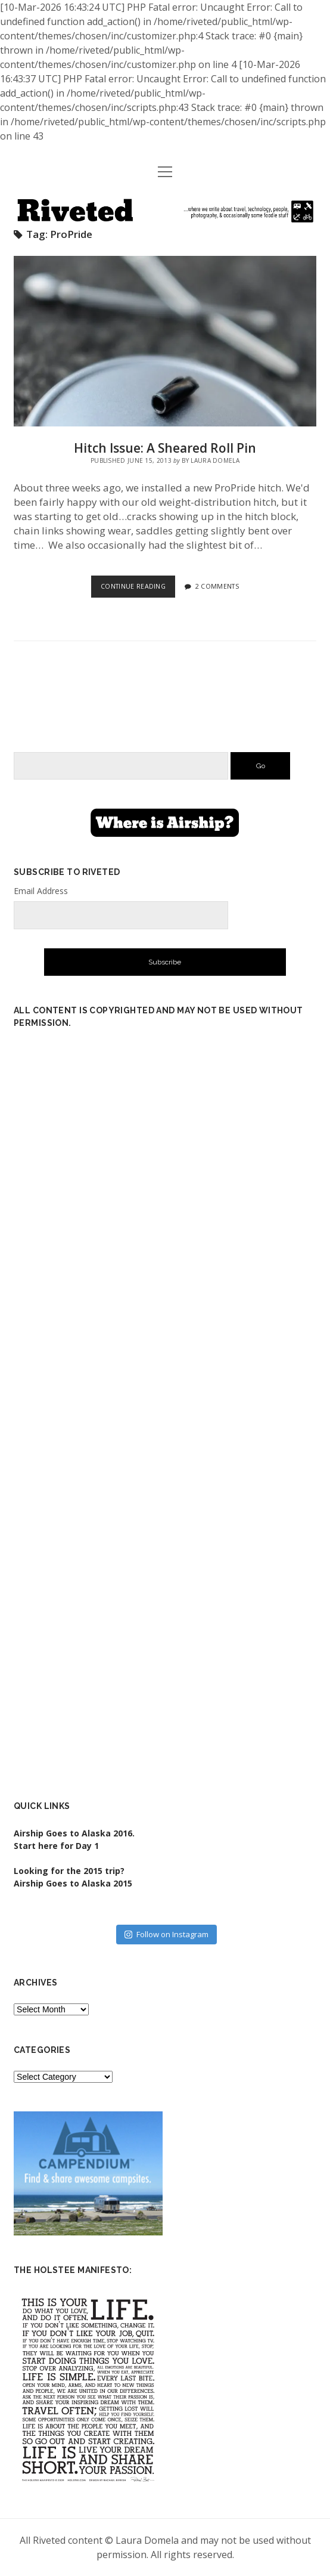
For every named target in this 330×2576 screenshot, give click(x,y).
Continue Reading (138, 589)
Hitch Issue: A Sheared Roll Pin (165, 341)
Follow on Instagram (166, 1934)
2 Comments (217, 586)
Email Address (41, 890)
